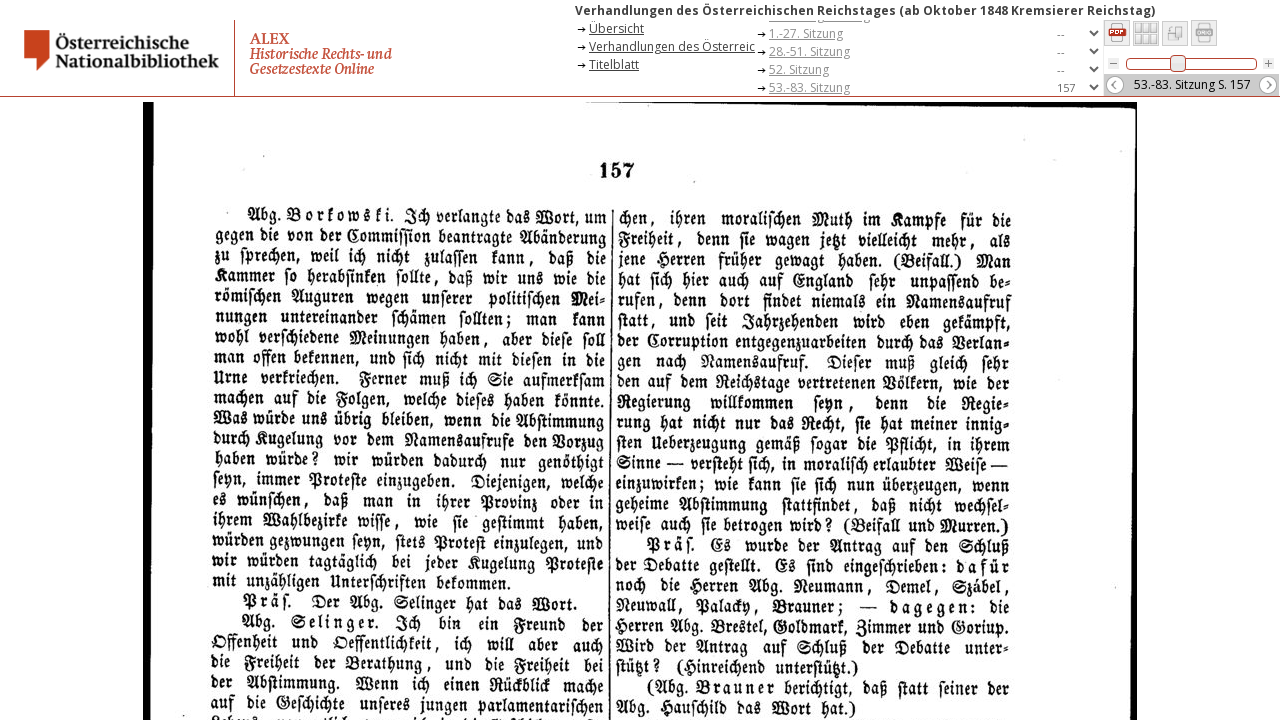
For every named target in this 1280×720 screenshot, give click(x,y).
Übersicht (616, 28)
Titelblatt (614, 64)
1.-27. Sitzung (806, 33)
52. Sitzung (799, 69)
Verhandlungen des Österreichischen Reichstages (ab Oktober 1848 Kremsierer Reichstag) (672, 46)
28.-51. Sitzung (809, 51)
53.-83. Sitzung (809, 87)
